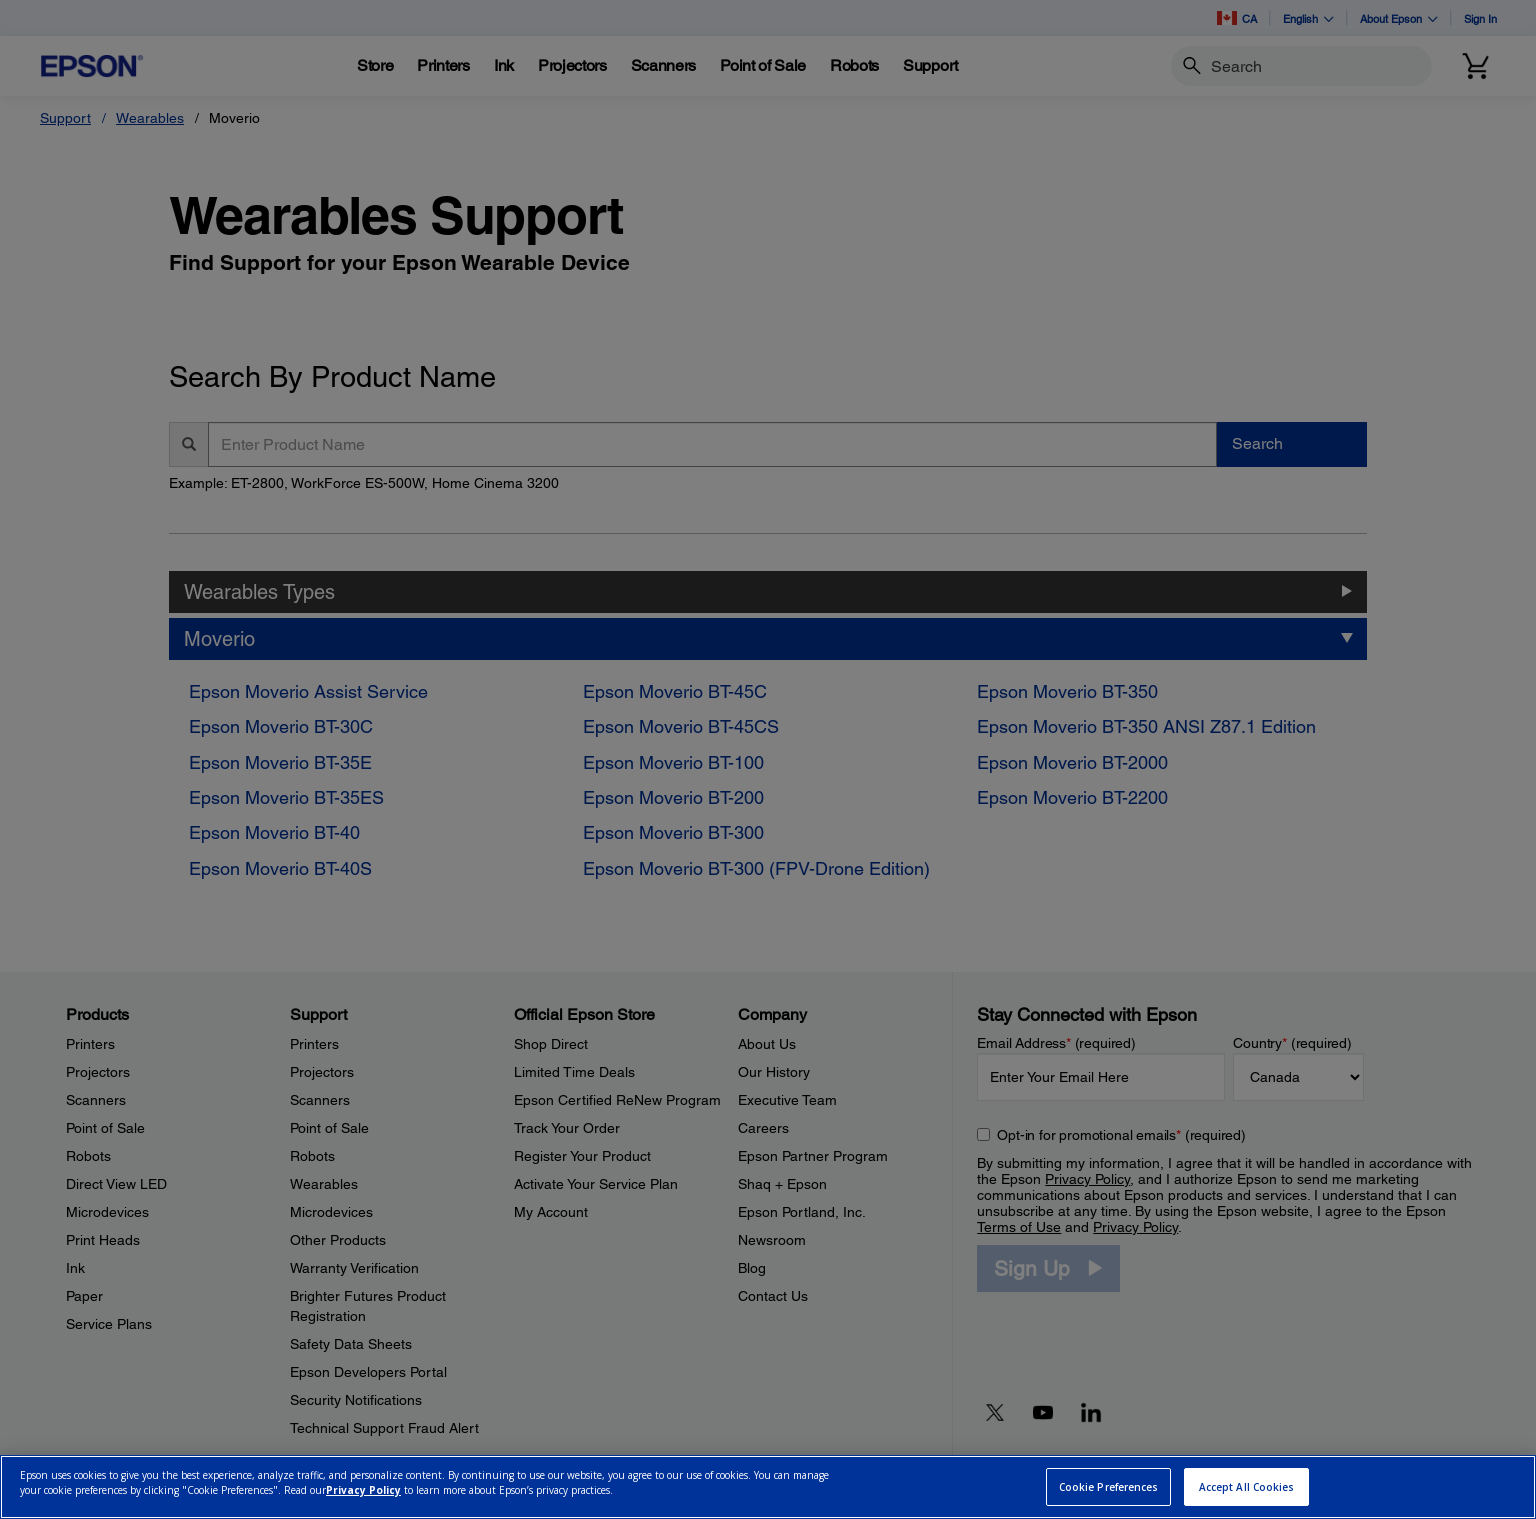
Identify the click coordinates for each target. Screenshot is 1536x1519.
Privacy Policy (363, 1490)
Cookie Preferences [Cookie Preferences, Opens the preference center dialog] (1109, 1487)
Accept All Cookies (1247, 1487)
